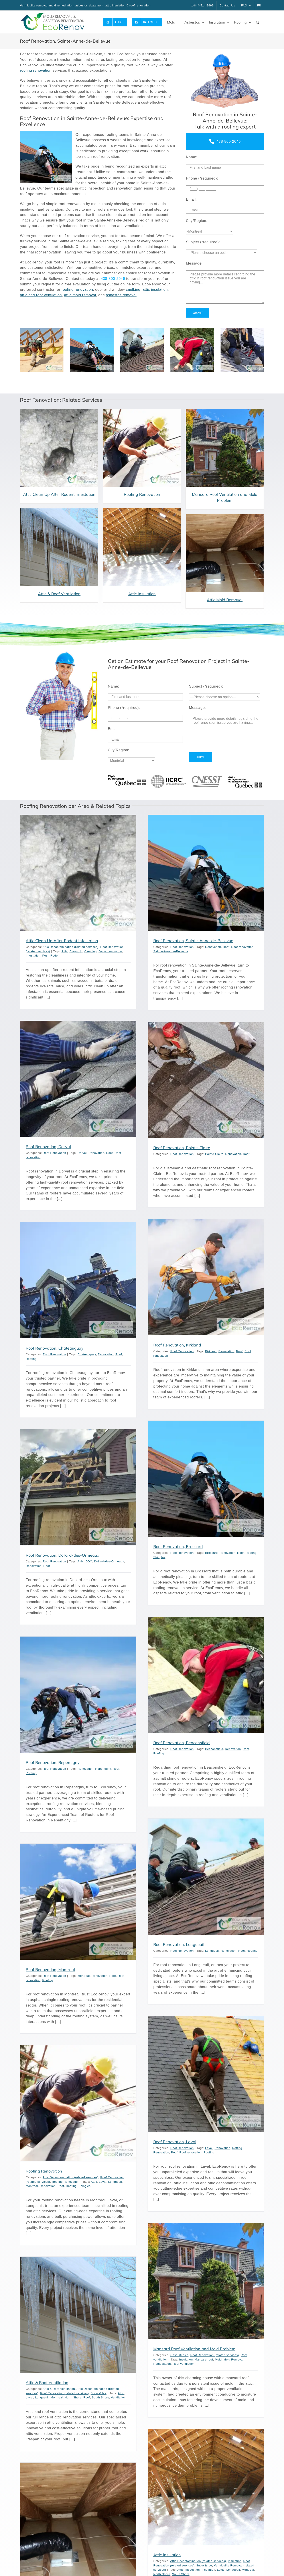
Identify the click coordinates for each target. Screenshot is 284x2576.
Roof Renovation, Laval (174, 2141)
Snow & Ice (98, 2393)
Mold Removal (233, 2359)
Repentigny (103, 1768)
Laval (209, 2148)
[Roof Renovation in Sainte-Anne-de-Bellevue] (41, 350)
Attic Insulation (142, 593)
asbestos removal (121, 295)
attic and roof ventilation (41, 295)
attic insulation (155, 289)
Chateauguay (87, 1354)
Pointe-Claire (214, 1154)
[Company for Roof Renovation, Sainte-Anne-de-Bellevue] (242, 350)
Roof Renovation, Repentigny (53, 1762)
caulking (133, 289)
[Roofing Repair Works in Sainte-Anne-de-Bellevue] (192, 350)
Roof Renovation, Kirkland (177, 1345)
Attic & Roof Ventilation (59, 593)
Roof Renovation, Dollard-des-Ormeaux (62, 1555)
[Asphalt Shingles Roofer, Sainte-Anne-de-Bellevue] (92, 350)
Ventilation (118, 2397)
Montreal (84, 1975)
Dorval (82, 1153)
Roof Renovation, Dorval (48, 1146)
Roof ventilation (183, 2363)
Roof (226, 947)
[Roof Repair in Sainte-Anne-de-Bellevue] (142, 350)
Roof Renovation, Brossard (178, 1546)
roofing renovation (35, 70)
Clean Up (76, 951)
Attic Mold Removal (225, 599)
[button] (257, 22)
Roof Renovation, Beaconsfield (181, 1742)
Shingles (159, 1557)
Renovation (213, 947)
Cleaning (90, 951)
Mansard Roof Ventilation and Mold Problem (194, 2348)
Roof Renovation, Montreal (50, 1969)
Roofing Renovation (142, 494)
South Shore (100, 2397)
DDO (88, 1561)
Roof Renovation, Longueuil (178, 1944)
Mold (218, 2359)
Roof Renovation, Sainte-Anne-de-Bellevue (193, 940)
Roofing (31, 1358)
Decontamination (110, 951)
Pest (45, 955)
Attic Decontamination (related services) (71, 947)
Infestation (33, 955)
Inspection (192, 2569)
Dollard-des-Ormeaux (109, 1561)
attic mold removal (80, 295)
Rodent (55, 955)
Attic (64, 951)
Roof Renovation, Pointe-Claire (181, 1147)
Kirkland (211, 1351)
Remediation (162, 2363)
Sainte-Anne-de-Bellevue (170, 951)
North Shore (73, 2397)
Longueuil (212, 1950)
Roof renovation (242, 947)
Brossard (211, 1552)
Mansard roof (204, 2359)
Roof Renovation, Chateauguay (54, 1348)
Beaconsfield (214, 1749)
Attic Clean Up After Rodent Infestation (59, 494)
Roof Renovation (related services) (214, 2355)
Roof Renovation (182, 947)
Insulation (186, 2359)
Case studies (179, 2355)
